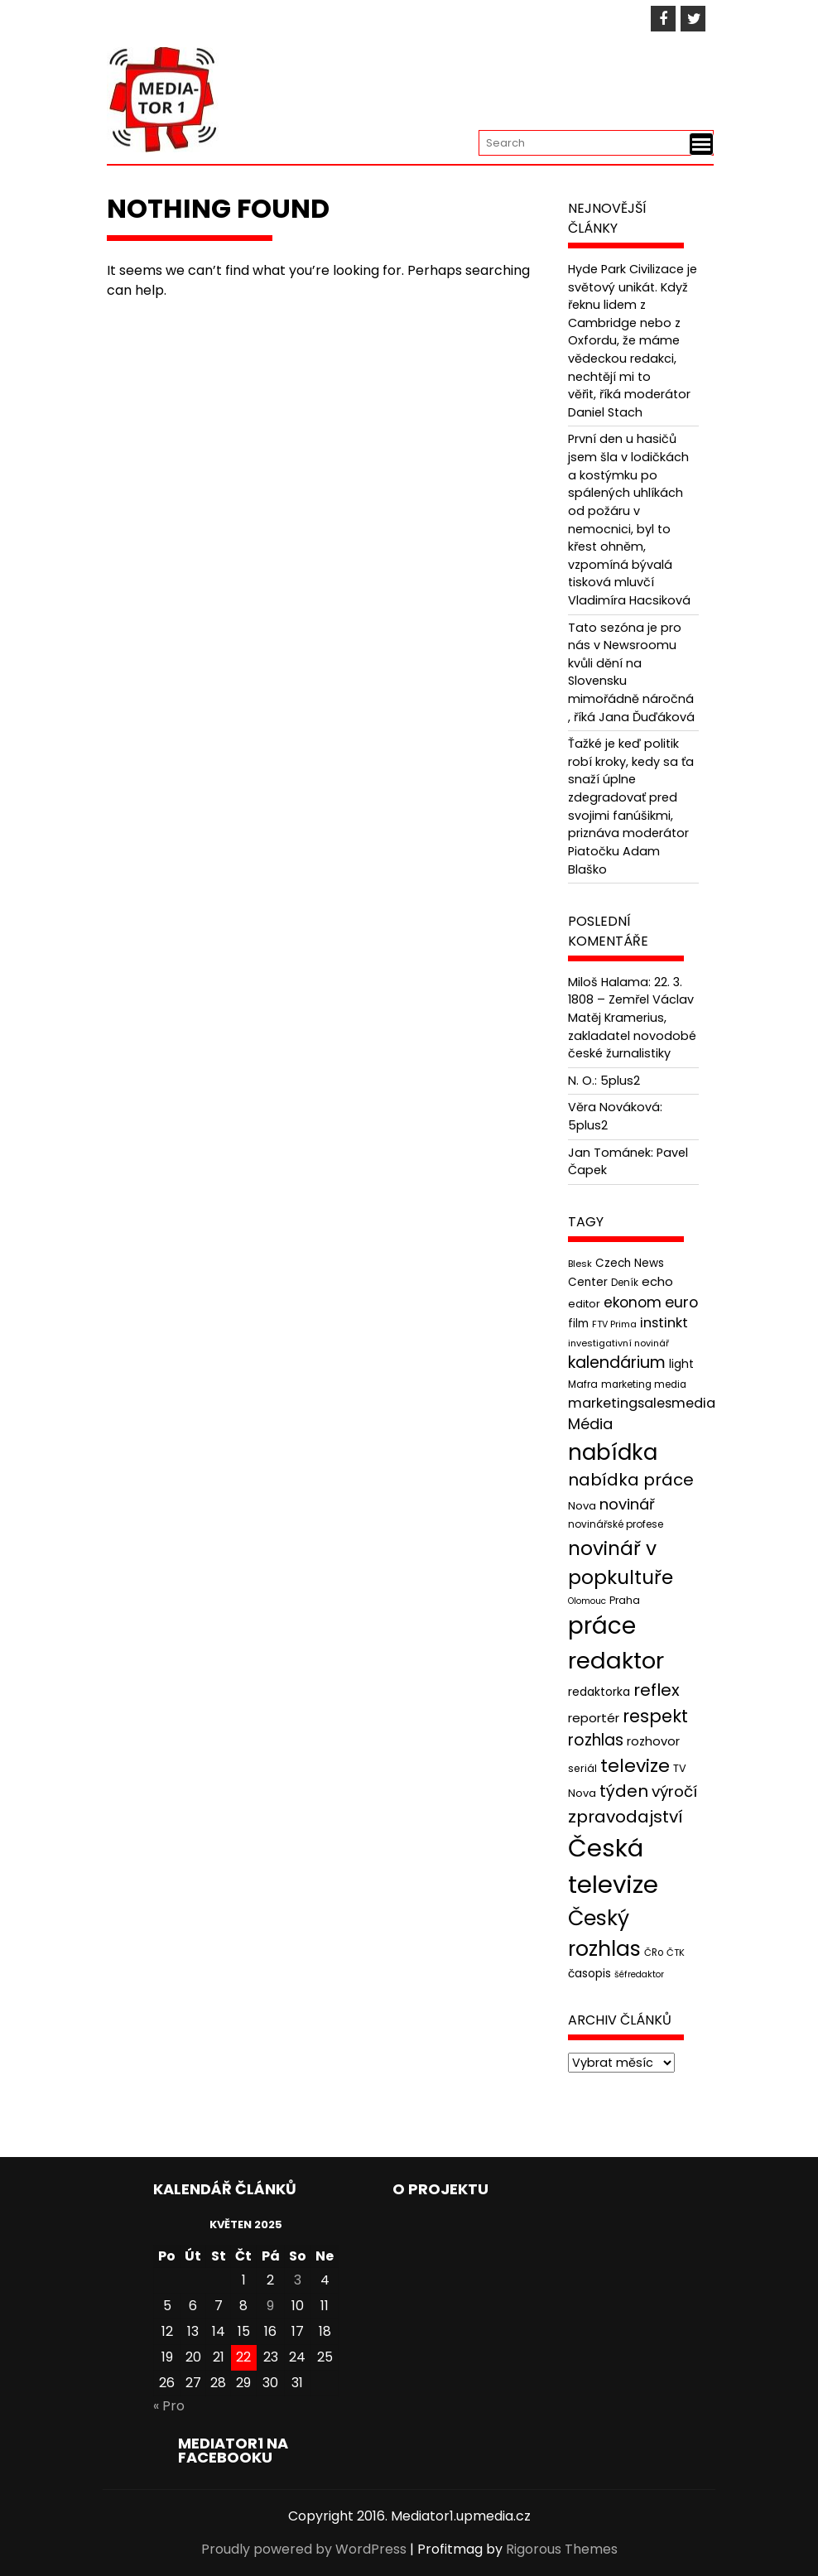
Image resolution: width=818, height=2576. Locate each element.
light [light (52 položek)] (681, 1363)
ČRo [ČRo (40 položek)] (653, 1952)
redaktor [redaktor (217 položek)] (616, 1660)
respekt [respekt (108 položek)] (655, 1716)
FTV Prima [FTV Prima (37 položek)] (614, 1324)
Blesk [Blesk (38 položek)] (580, 1263)
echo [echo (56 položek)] (657, 1281)
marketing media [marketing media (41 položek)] (643, 1384)
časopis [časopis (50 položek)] (589, 1973)
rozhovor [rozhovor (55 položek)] (653, 1741)
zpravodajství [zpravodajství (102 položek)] (625, 1816)
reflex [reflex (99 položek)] (656, 1690)
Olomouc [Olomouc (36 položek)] (587, 1601)
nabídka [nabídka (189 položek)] (612, 1452)
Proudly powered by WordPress (304, 2549)
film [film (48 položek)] (578, 1323)
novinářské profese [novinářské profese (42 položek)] (615, 1524)
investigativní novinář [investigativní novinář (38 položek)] (618, 1343)
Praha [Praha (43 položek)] (624, 1600)
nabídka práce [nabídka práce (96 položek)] (631, 1479)
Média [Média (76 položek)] (590, 1423)
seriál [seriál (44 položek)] (582, 1768)
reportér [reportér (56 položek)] (593, 1717)
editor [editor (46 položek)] (584, 1304)
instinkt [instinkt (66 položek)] (664, 1322)
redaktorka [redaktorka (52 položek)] (599, 1691)
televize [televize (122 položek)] (635, 1766)
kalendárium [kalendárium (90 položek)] (617, 1362)
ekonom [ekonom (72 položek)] (633, 1302)
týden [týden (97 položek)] (623, 1791)
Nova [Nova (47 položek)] (582, 1506)
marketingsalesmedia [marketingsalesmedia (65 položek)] (641, 1403)
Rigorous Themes (562, 2549)
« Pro (169, 2405)
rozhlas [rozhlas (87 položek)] (595, 1740)
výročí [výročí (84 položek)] (674, 1791)
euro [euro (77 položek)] (681, 1302)
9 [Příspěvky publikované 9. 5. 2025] (270, 2305)
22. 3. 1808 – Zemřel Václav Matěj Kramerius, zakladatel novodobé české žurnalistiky (632, 1018)
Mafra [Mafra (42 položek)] (583, 1384)
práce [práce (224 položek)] (602, 1626)
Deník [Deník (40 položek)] (624, 1282)
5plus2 (620, 1080)
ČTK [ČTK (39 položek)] (675, 1952)
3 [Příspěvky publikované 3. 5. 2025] (297, 2280)
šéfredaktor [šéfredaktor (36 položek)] (639, 1974)
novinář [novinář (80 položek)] (627, 1504)
